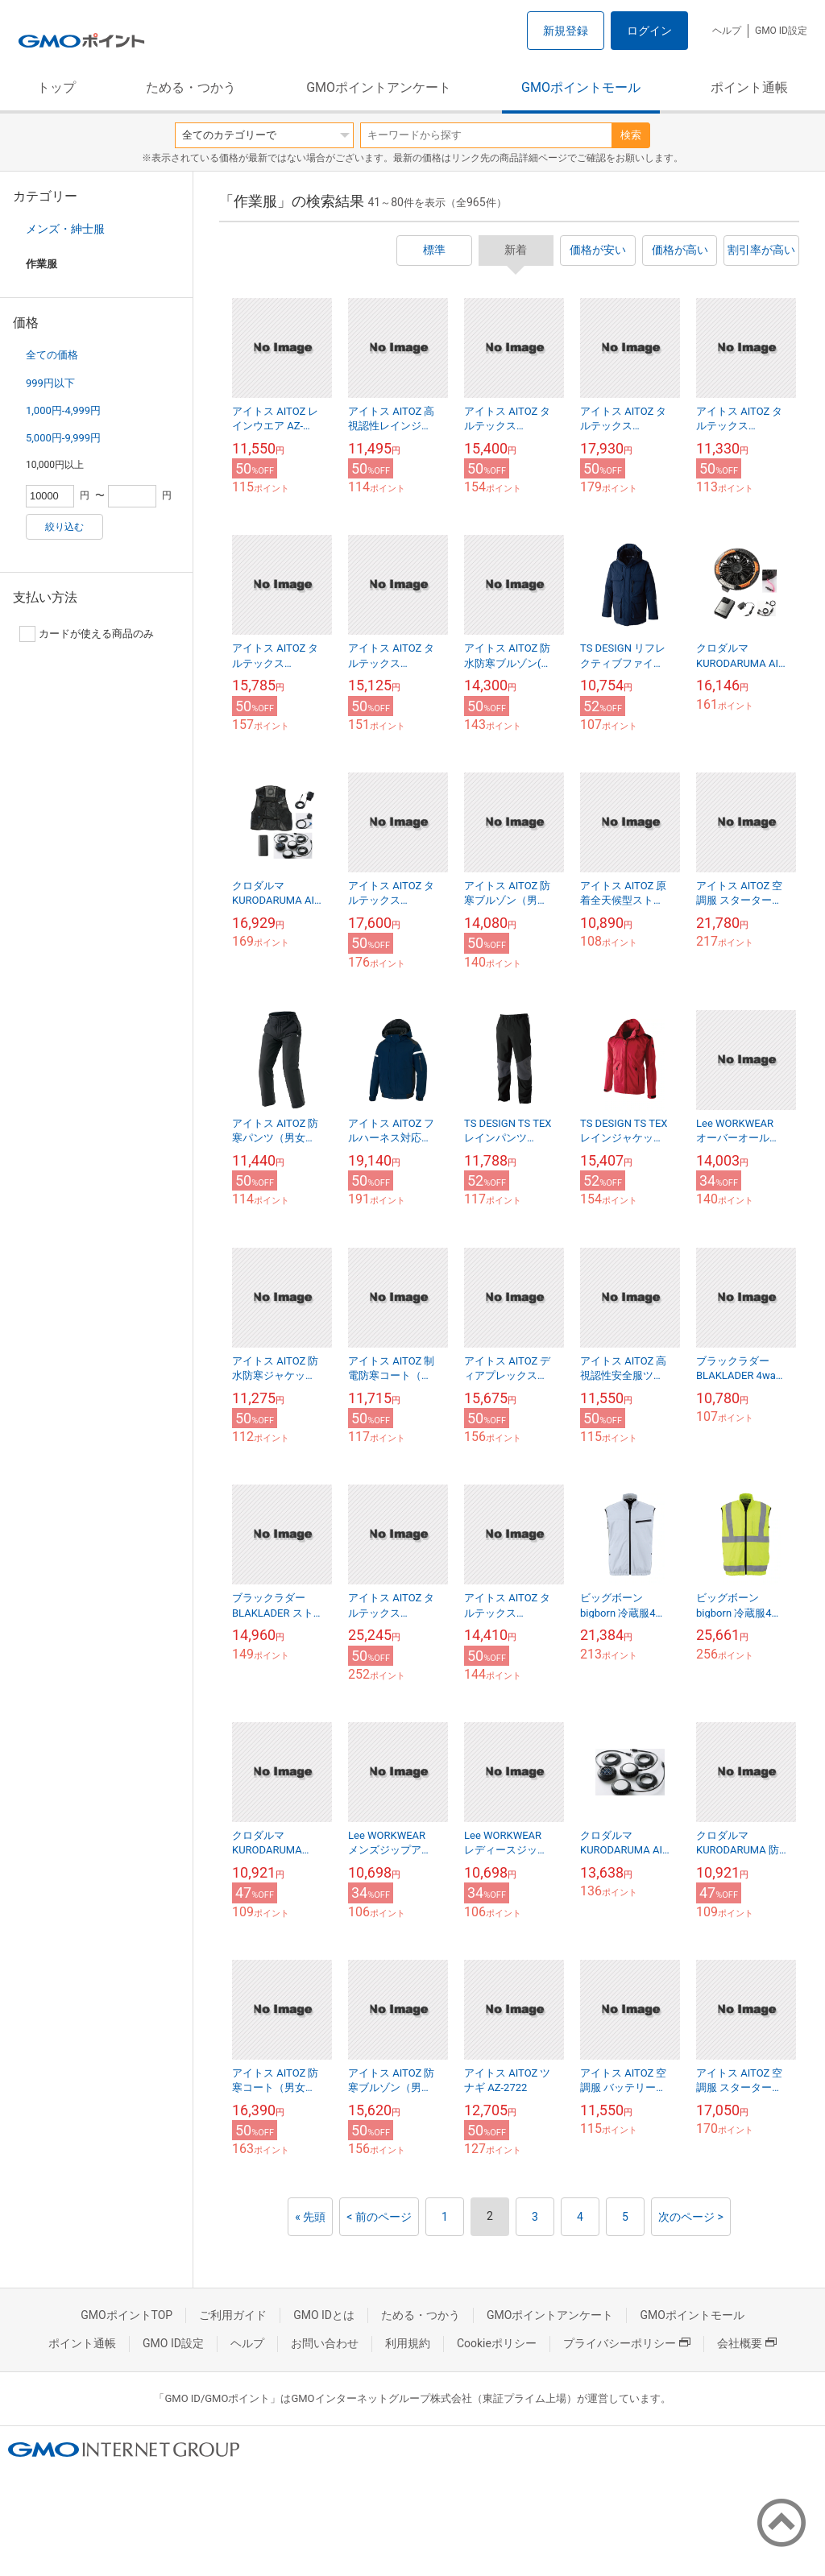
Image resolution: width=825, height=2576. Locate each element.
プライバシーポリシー (626, 2343)
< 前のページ (379, 2216)
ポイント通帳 (749, 87)
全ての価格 (52, 355)
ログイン (649, 30)
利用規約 (407, 2343)
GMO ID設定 (781, 30)
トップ (56, 87)
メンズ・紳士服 (65, 228)
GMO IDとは (323, 2315)
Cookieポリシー (497, 2343)
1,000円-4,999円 (63, 410)
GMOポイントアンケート (378, 87)
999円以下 (50, 383)
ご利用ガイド (233, 2315)
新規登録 (565, 30)
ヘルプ (726, 30)
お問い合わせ (325, 2343)
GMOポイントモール (581, 87)
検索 (630, 135)
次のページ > (690, 2216)
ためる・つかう (191, 87)
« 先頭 (310, 2216)
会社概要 (747, 2343)
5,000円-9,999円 (63, 438)
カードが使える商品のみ (86, 634)
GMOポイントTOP (126, 2315)
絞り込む (64, 526)
